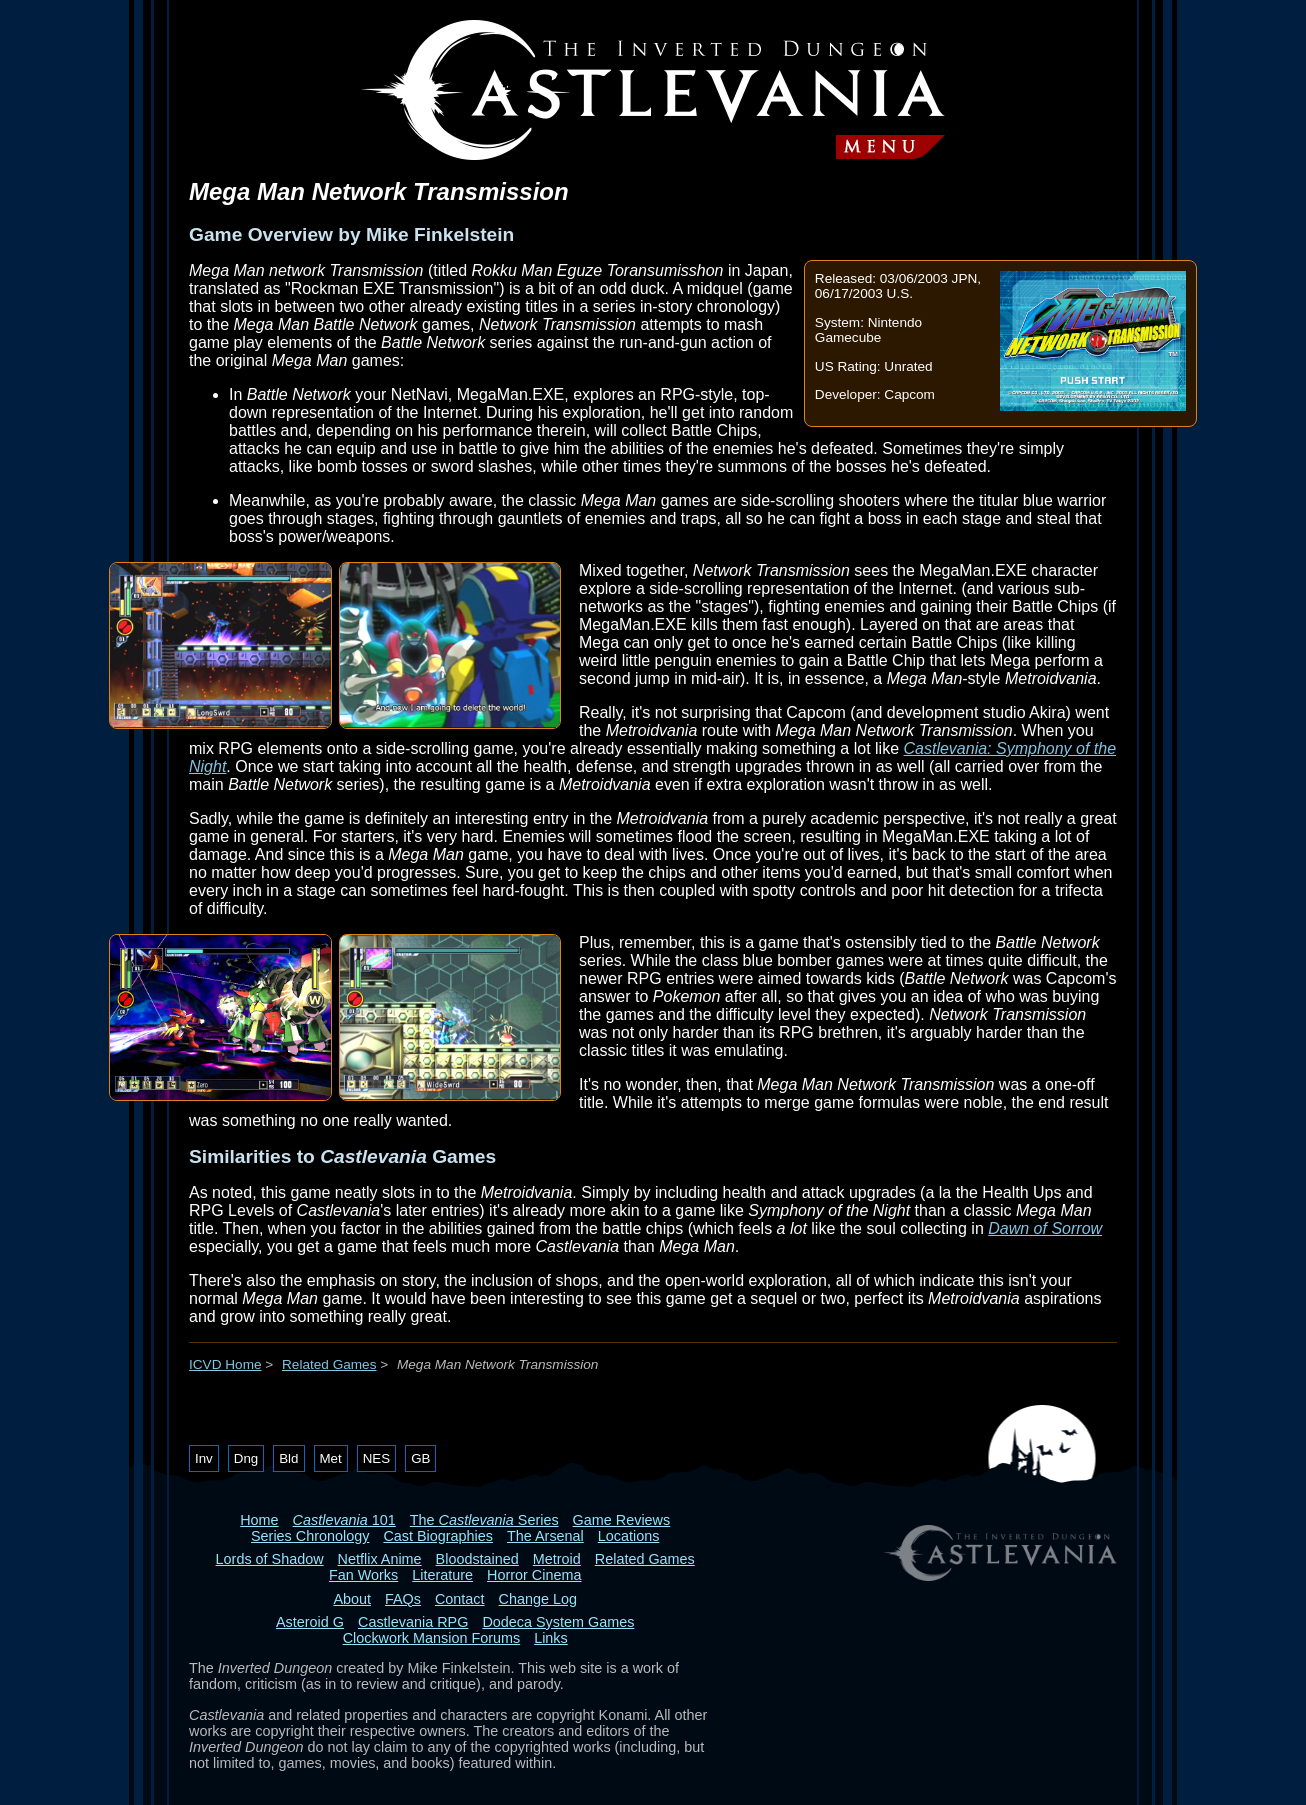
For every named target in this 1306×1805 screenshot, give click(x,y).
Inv (204, 1458)
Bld (288, 1458)
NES (376, 1458)
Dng (246, 1458)
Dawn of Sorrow (1045, 1228)
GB (420, 1458)
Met (331, 1458)
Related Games (329, 1364)
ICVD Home (225, 1364)
